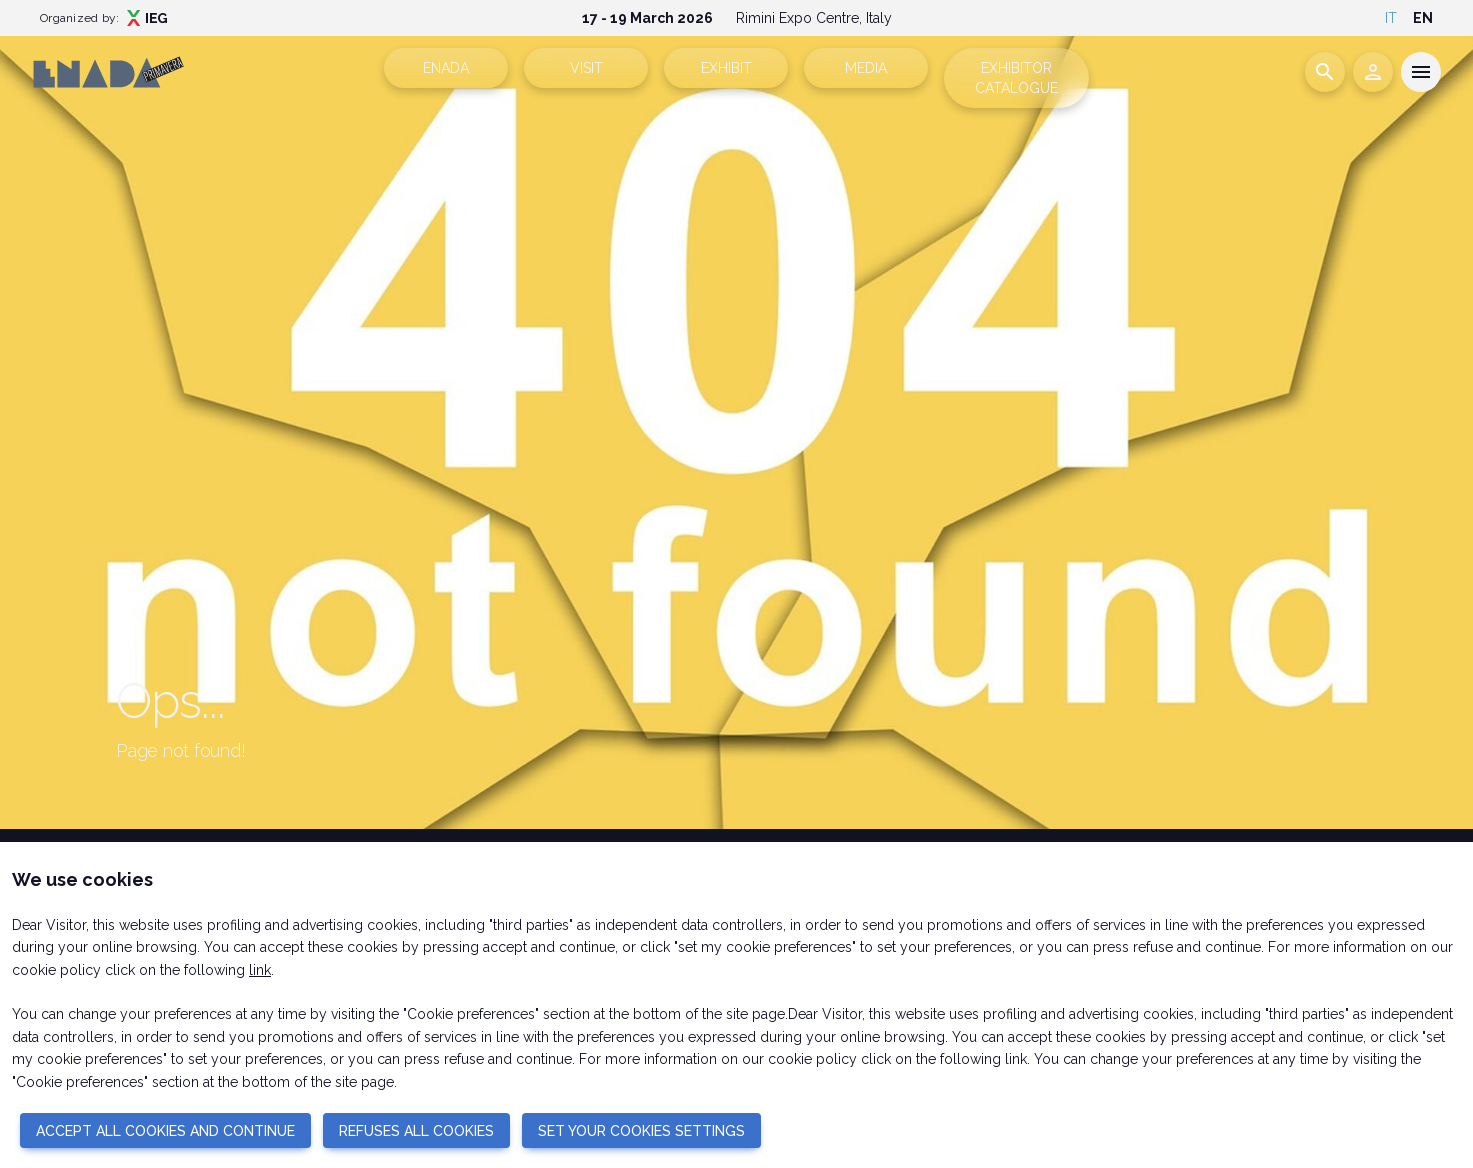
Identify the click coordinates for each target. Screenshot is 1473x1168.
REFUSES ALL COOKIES (416, 1131)
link (260, 970)
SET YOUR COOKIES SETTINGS (641, 1131)
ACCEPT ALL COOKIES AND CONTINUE (165, 1131)
